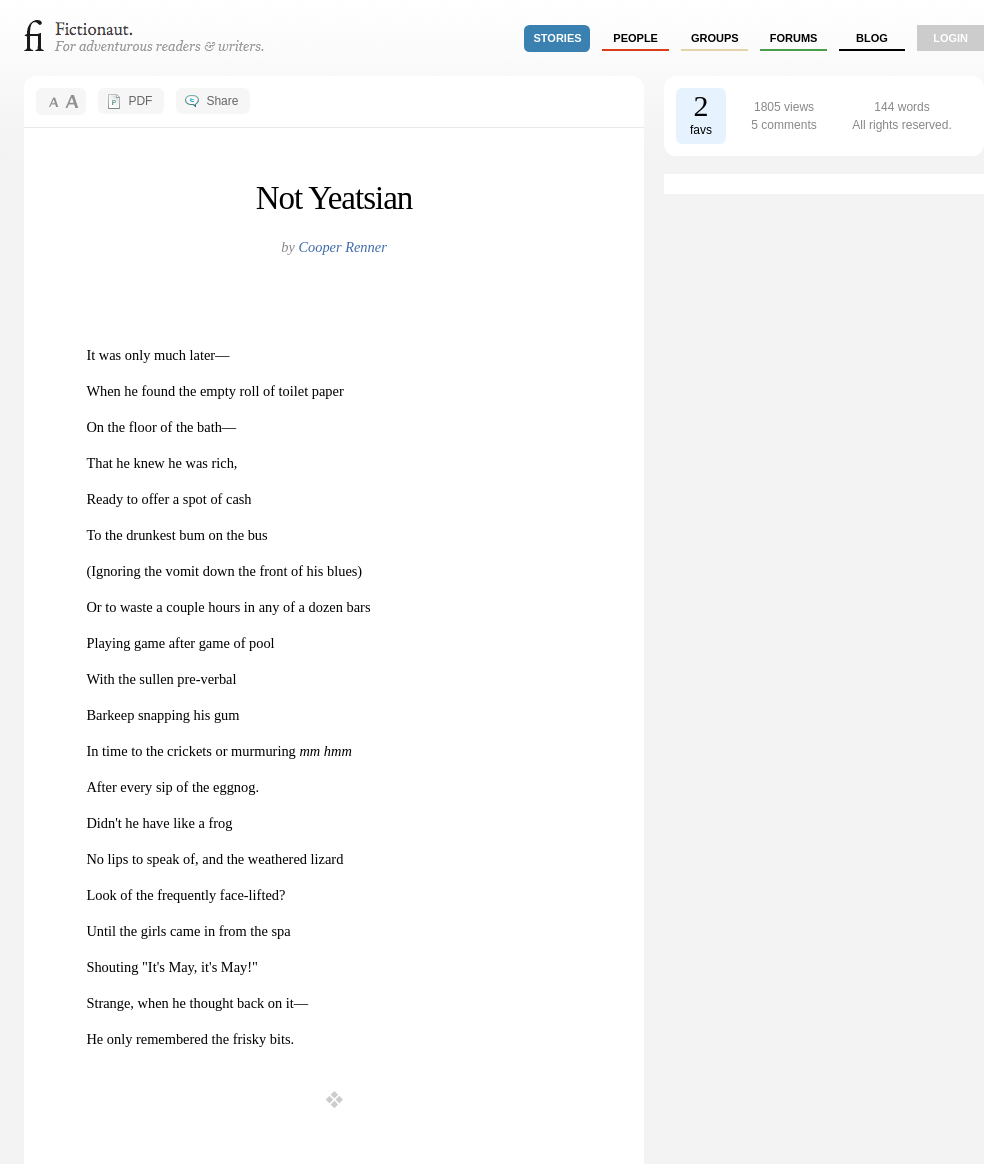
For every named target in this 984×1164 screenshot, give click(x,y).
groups (715, 38)
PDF (140, 101)
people (635, 38)
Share (222, 101)
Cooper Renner (342, 247)
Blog (872, 38)
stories (558, 38)
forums (794, 38)
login (950, 38)
